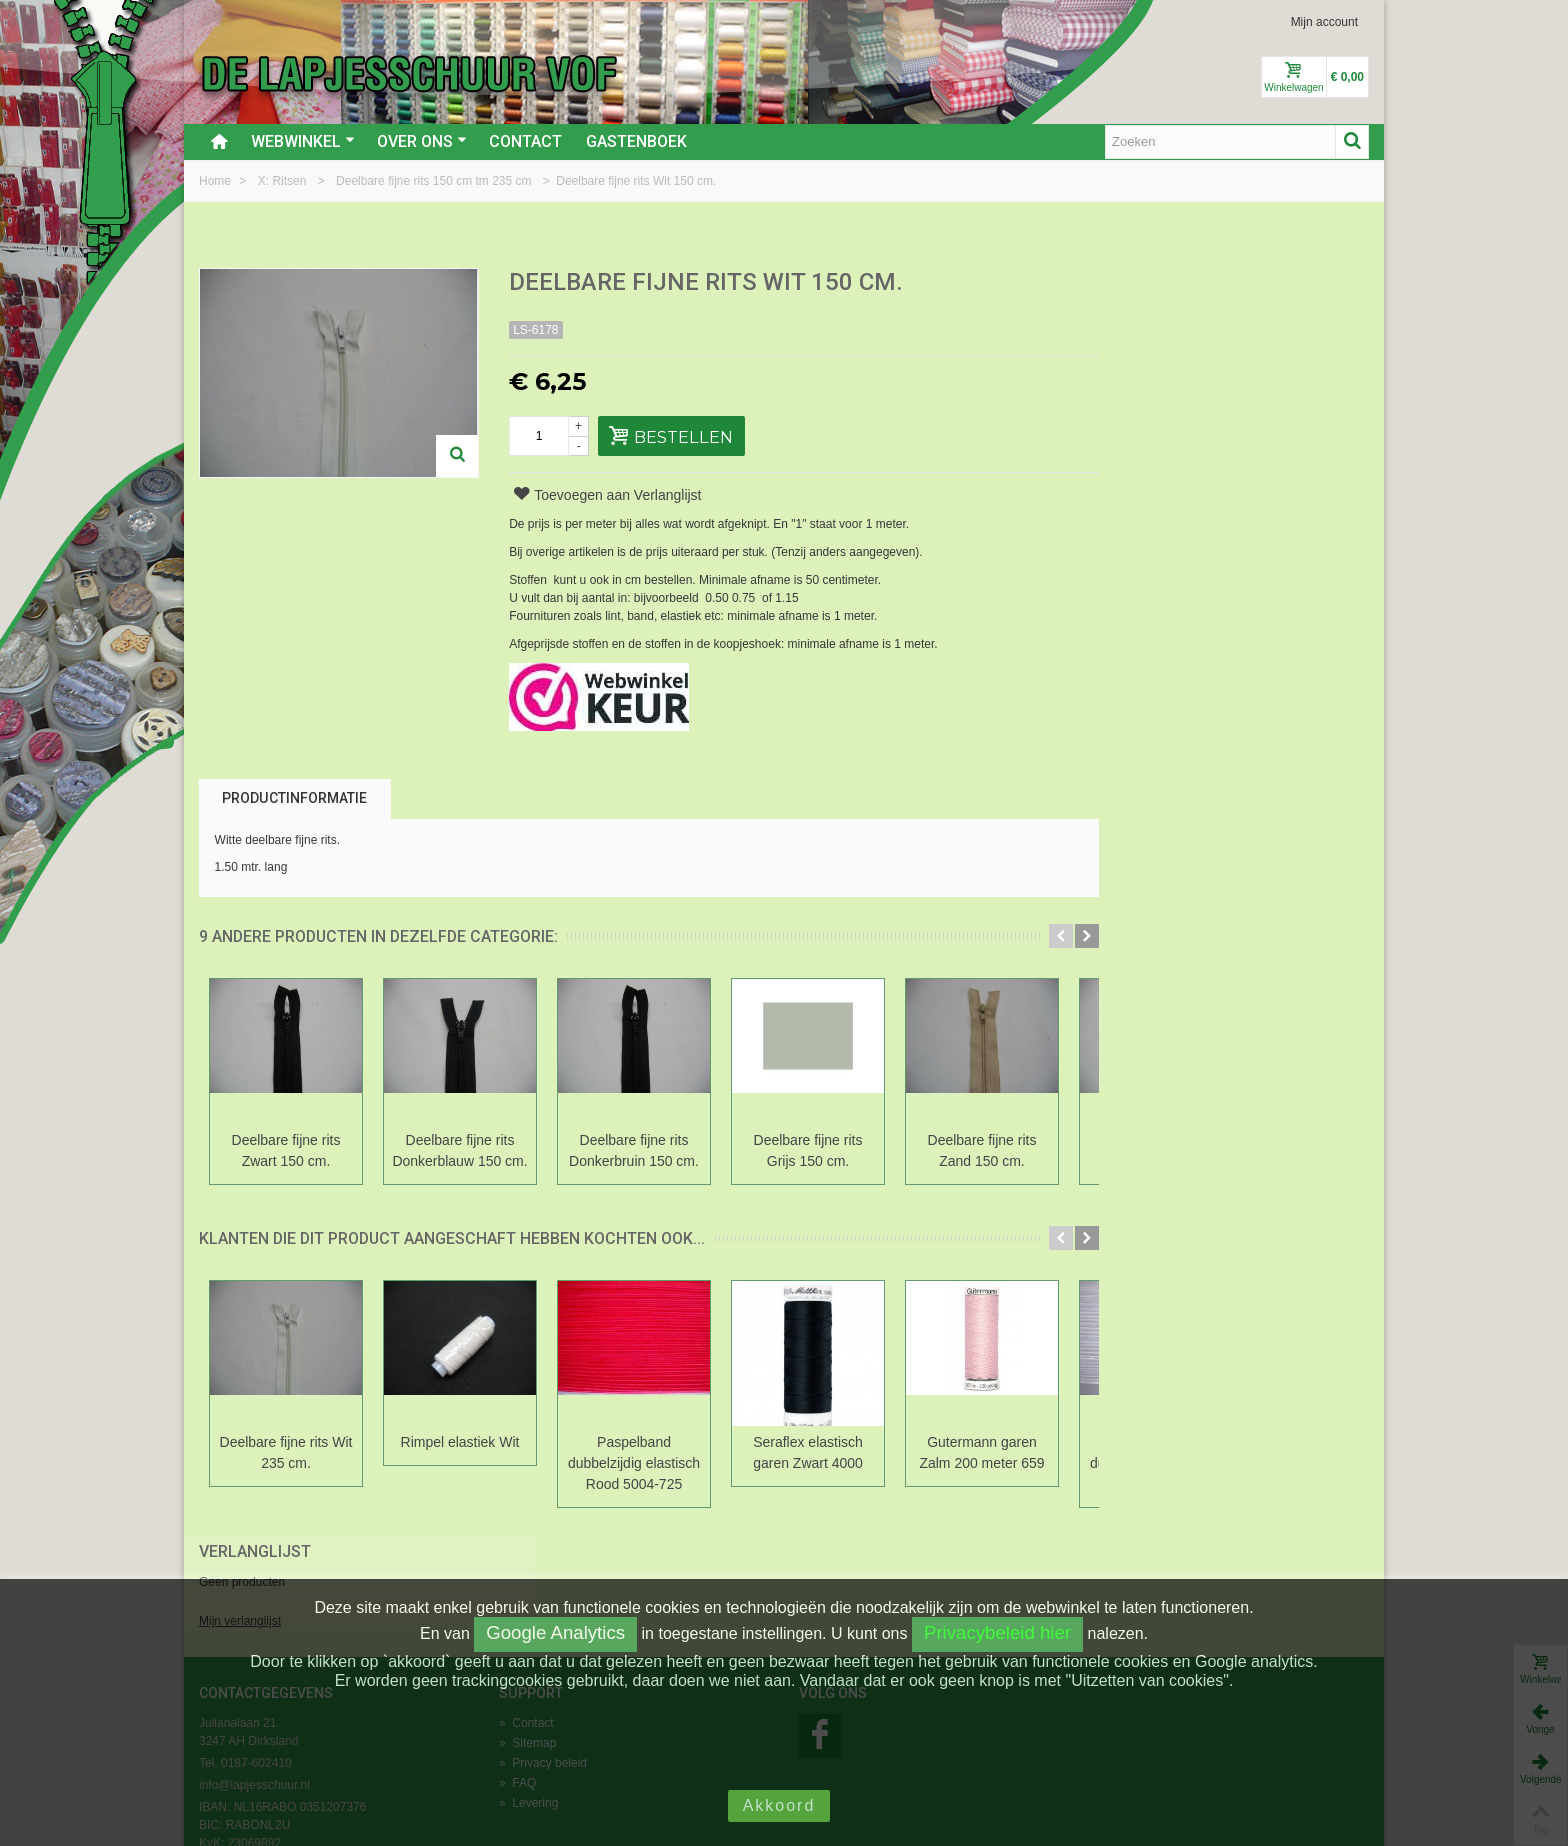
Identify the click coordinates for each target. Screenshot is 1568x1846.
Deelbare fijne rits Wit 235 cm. (286, 1452)
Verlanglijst (1155, 283)
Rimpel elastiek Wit (460, 1442)
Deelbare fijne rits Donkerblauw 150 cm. (459, 1150)
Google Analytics (555, 1632)
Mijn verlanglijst (1140, 353)
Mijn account (1324, 22)
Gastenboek (636, 141)
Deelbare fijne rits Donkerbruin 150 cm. (634, 1150)
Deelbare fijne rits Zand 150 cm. (982, 1150)
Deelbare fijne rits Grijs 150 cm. (808, 1150)
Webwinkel (303, 141)
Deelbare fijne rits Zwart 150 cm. (286, 1150)
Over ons (422, 141)
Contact (525, 141)
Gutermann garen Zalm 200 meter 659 (981, 1452)
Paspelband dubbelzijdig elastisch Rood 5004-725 (634, 1463)
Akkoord (779, 1805)
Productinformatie (294, 798)
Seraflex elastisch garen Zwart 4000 (808, 1452)
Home (216, 181)
